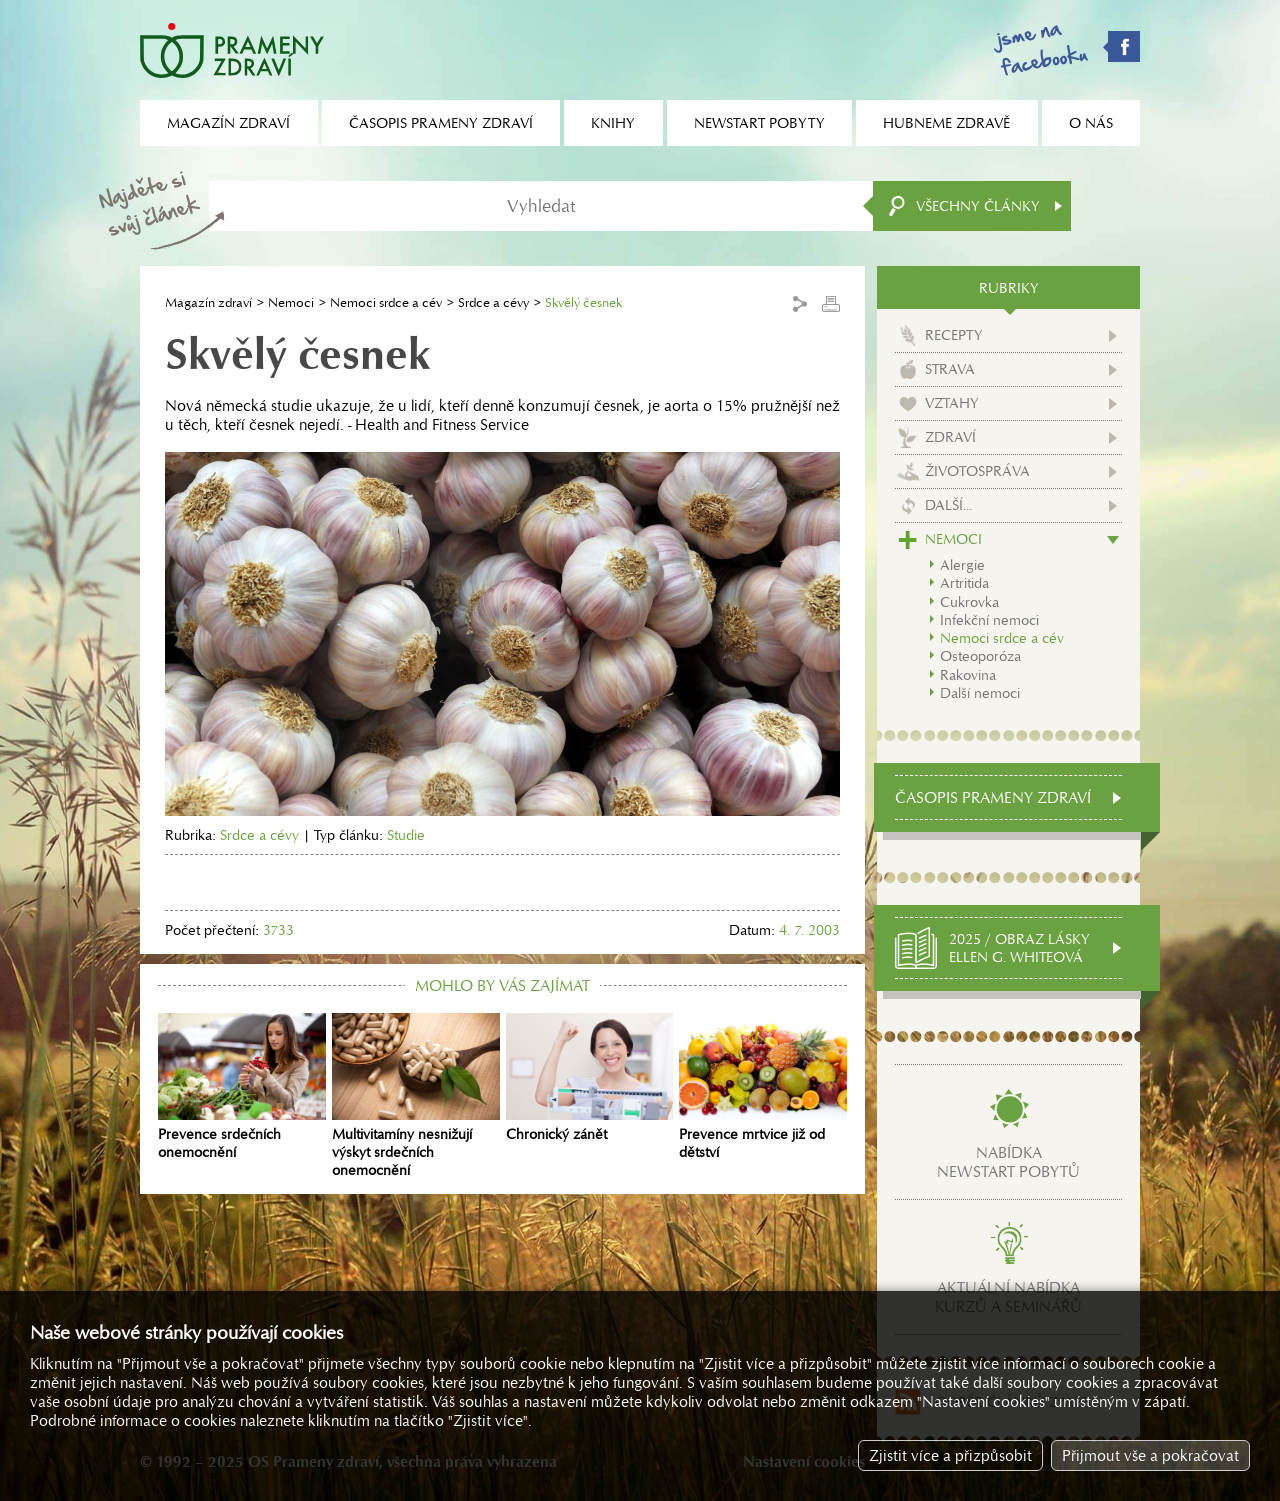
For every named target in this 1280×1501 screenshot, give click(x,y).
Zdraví (950, 437)
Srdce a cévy (493, 302)
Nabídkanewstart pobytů (1008, 1162)
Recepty (954, 335)
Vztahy (952, 403)
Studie (406, 835)
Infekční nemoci (989, 620)
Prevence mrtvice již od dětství (763, 1087)
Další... (948, 505)
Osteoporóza (980, 656)
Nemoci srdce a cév (386, 302)
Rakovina (968, 675)
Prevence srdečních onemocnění (242, 1087)
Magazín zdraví (208, 302)
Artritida (964, 583)
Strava (950, 369)
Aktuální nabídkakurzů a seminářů (1008, 1297)
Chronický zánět (590, 1078)
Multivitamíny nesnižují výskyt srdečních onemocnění (416, 1096)
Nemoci (291, 302)
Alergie (962, 565)
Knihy (613, 123)
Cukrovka (969, 602)
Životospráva (977, 471)
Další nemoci (980, 693)
